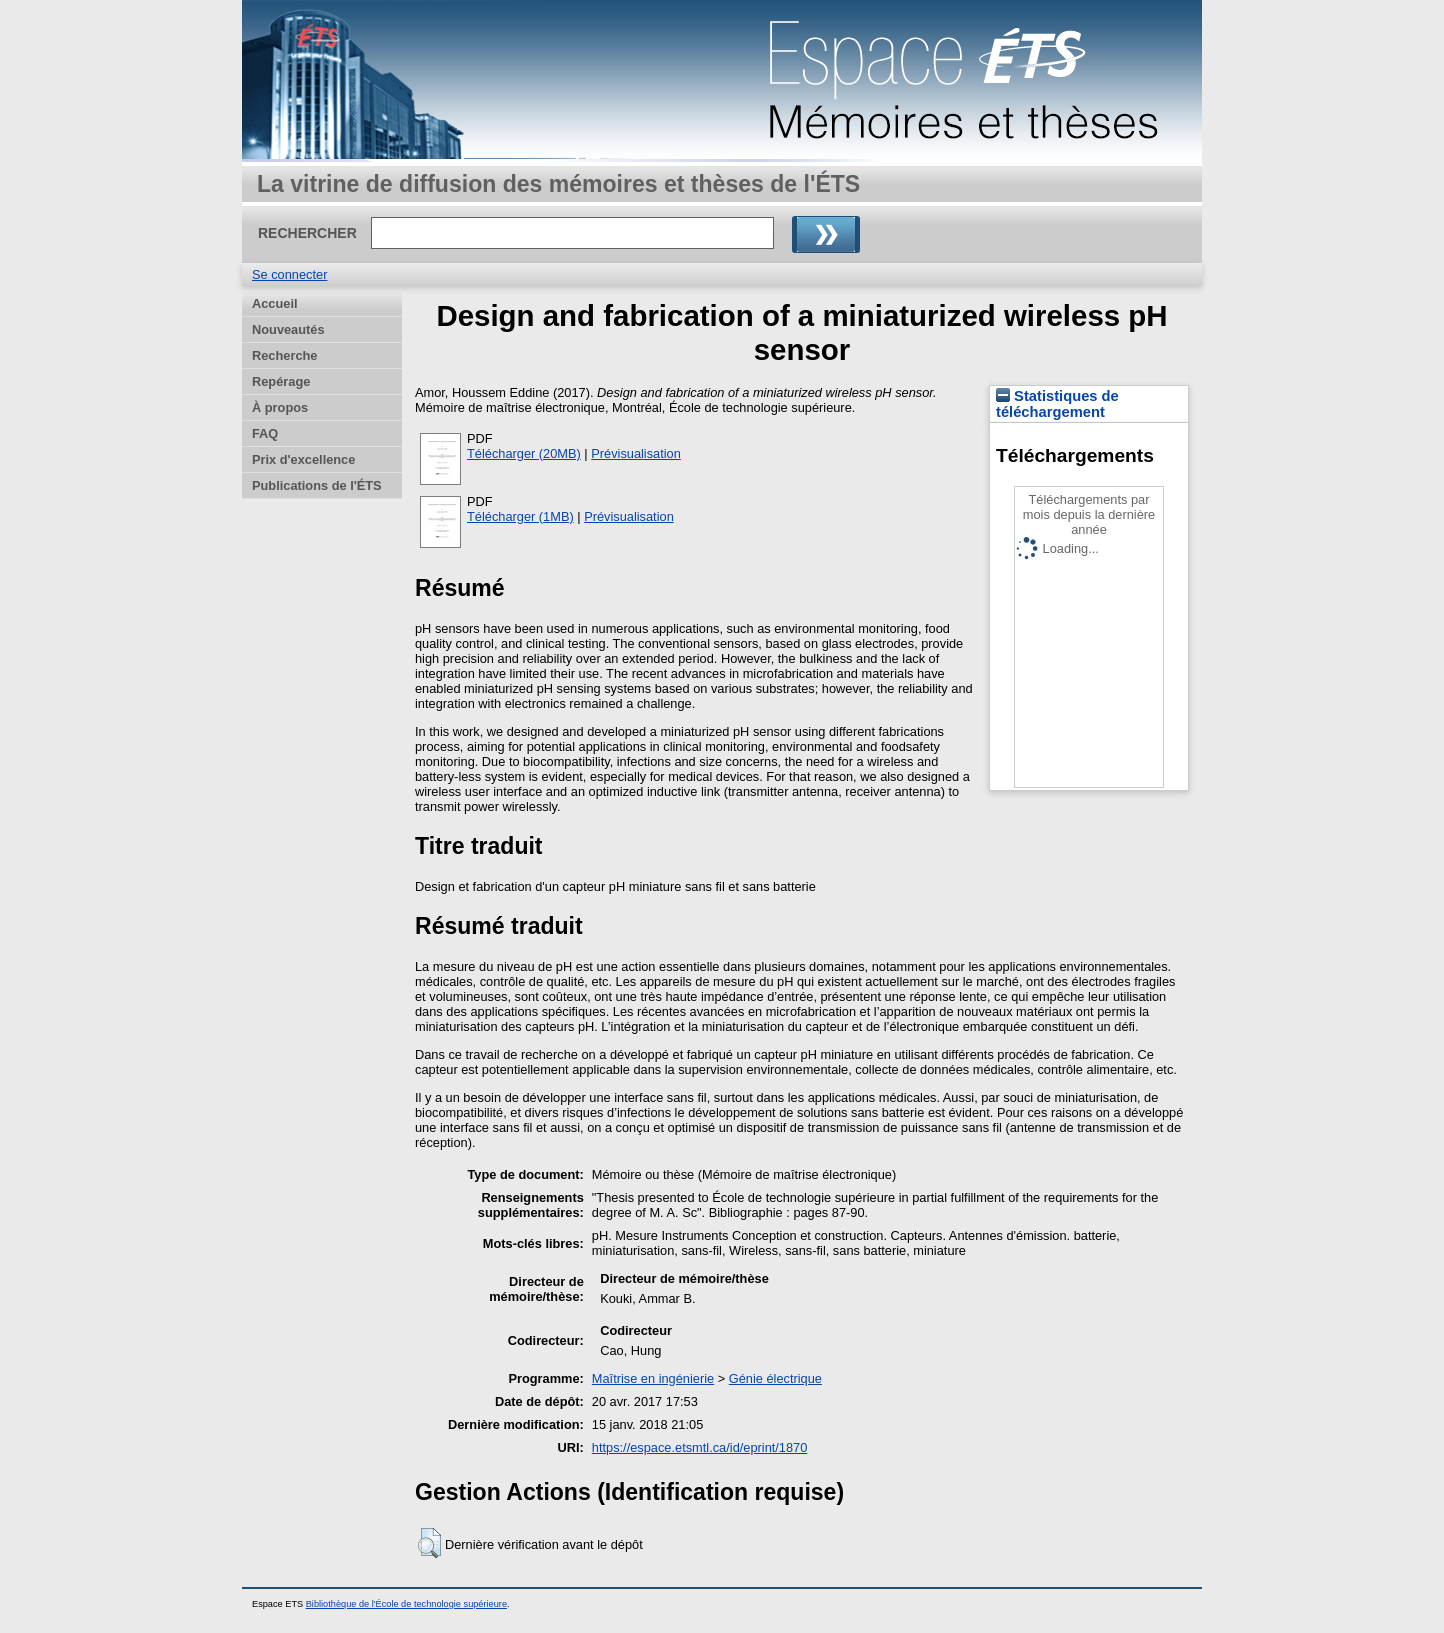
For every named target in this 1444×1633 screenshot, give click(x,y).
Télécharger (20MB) (524, 453)
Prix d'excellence (303, 459)
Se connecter (289, 274)
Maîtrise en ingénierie (653, 1378)
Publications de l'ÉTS (317, 485)
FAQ (265, 433)
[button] (429, 1543)
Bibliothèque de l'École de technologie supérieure (406, 1604)
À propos (280, 407)
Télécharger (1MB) (520, 516)
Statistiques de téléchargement (1057, 404)
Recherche (284, 355)
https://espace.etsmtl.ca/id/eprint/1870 (700, 1447)
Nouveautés (288, 329)
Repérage (281, 381)
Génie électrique (775, 1378)
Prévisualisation (636, 453)
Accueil (275, 303)
